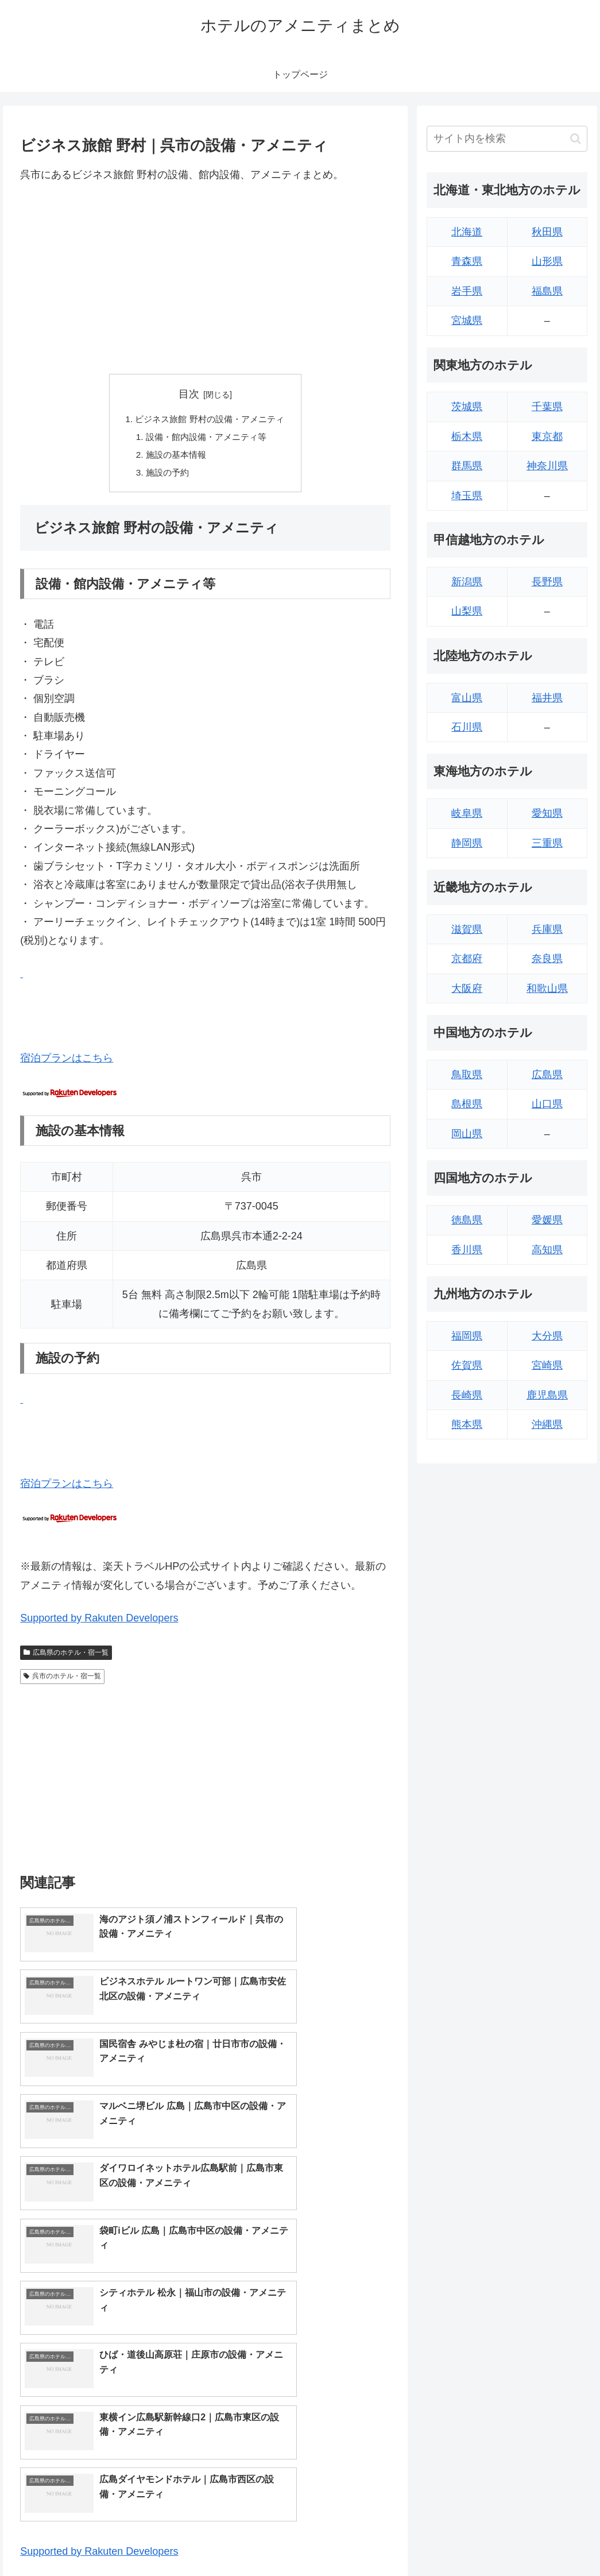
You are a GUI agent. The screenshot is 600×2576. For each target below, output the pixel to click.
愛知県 (547, 813)
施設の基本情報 (174, 457)
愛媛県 (547, 1220)
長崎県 (466, 1395)
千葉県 (547, 406)
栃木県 (466, 436)
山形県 (547, 261)
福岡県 (466, 1336)
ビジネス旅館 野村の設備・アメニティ (209, 420)
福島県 (547, 291)
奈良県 (547, 958)
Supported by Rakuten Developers (99, 1622)
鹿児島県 (547, 1395)
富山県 (466, 698)
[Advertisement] (205, 278)
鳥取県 (466, 1074)
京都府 (466, 958)
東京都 (547, 436)
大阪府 (466, 988)
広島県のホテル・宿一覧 (66, 1656)
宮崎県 (547, 1365)
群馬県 (466, 466)
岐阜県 (466, 813)
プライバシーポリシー (549, 2540)
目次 (189, 394)
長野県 (547, 582)
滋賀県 (466, 929)
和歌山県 (547, 988)
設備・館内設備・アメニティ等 (206, 438)
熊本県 (466, 1424)
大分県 (547, 1336)
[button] (576, 138)
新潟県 (466, 582)
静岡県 (466, 843)
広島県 (547, 1074)
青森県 (466, 261)
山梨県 (466, 611)
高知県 (547, 1250)
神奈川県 (547, 466)
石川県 (466, 727)
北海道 (466, 232)
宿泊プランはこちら (66, 1062)
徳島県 (466, 1220)
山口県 (547, 1104)
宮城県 (466, 320)
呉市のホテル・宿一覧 (62, 1680)
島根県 (466, 1104)
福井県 (547, 698)
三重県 (547, 843)
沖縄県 (547, 1424)
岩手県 (466, 291)
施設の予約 (165, 475)
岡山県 (466, 1134)
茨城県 (466, 406)
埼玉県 (466, 495)
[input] (507, 139)
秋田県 (547, 232)
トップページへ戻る (460, 2540)
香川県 (466, 1250)
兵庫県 (547, 929)
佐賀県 (466, 1365)
